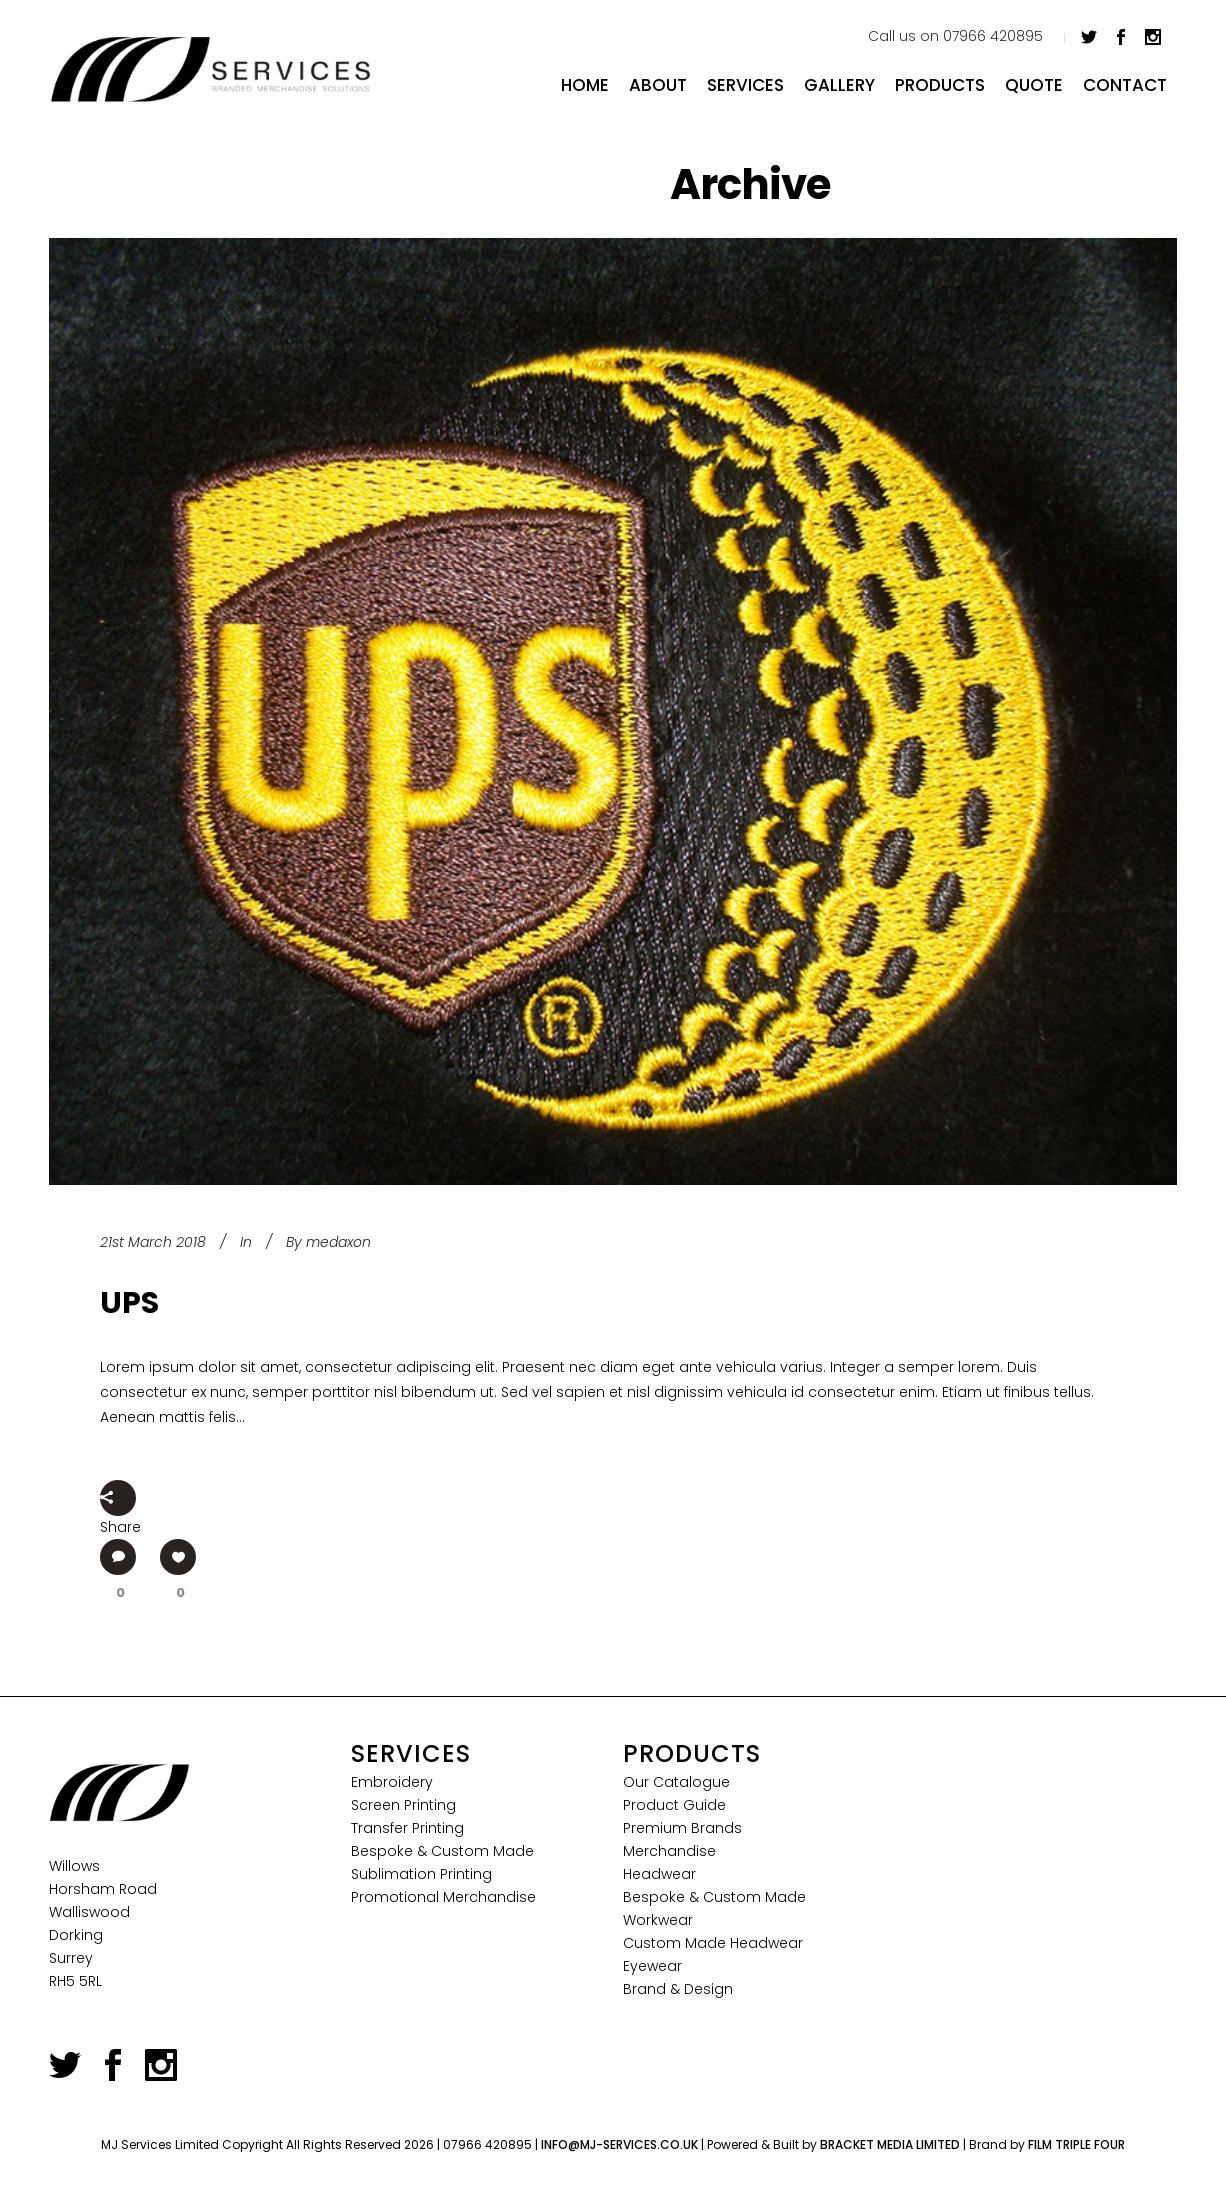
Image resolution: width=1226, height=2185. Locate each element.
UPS (129, 1303)
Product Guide (674, 1805)
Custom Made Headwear (713, 1943)
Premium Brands (682, 1828)
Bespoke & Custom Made (442, 1851)
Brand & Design (678, 1989)
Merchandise (669, 1851)
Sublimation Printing (421, 1874)
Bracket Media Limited (890, 2144)
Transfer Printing (407, 1828)
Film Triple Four (1076, 2144)
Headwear (659, 1874)
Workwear (658, 1920)
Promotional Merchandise (443, 1897)
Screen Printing (403, 1805)
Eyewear (652, 1966)
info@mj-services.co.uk (619, 2144)
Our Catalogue (676, 1782)
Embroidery (392, 1782)
